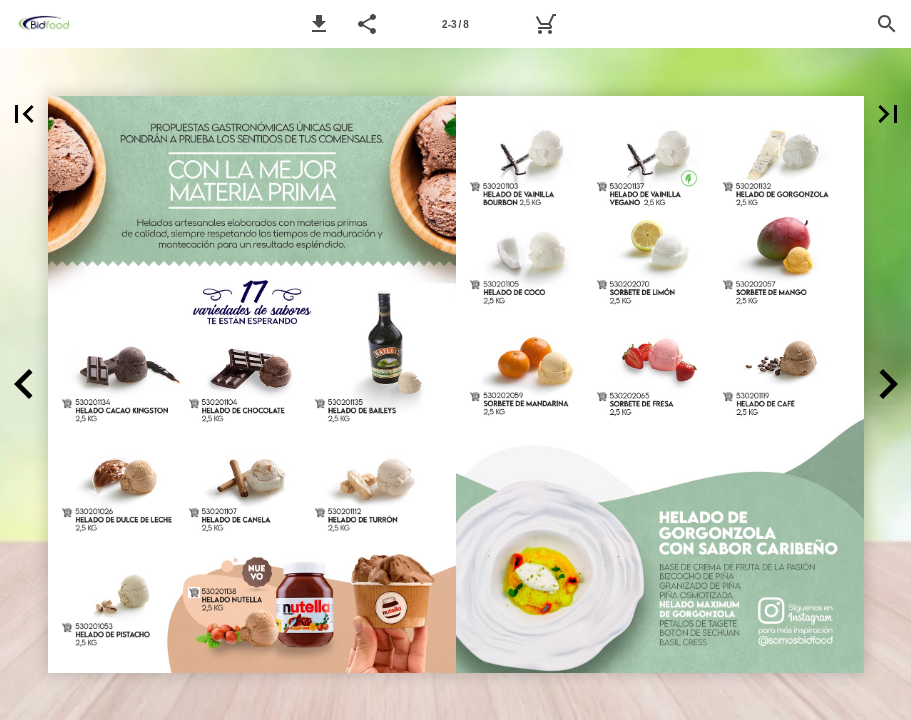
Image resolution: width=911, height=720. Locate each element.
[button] (319, 24)
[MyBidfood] (545, 24)
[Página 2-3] (456, 24)
